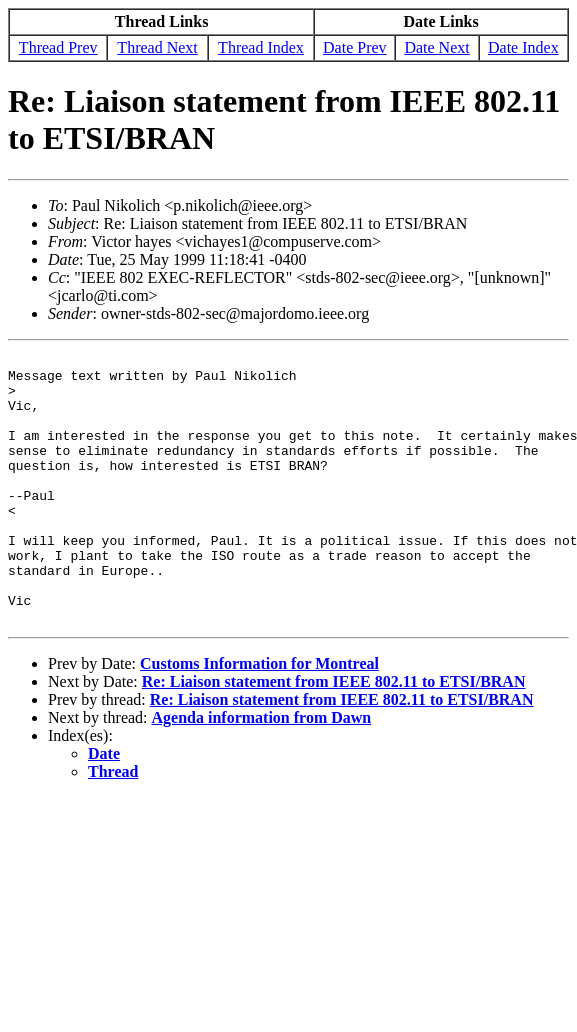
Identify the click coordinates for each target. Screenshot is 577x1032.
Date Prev (355, 47)
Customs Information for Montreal (259, 717)
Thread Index (261, 47)
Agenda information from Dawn (262, 771)
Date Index (523, 47)
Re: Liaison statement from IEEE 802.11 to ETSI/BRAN (334, 735)
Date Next (436, 47)
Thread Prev (58, 47)
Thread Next (157, 47)
